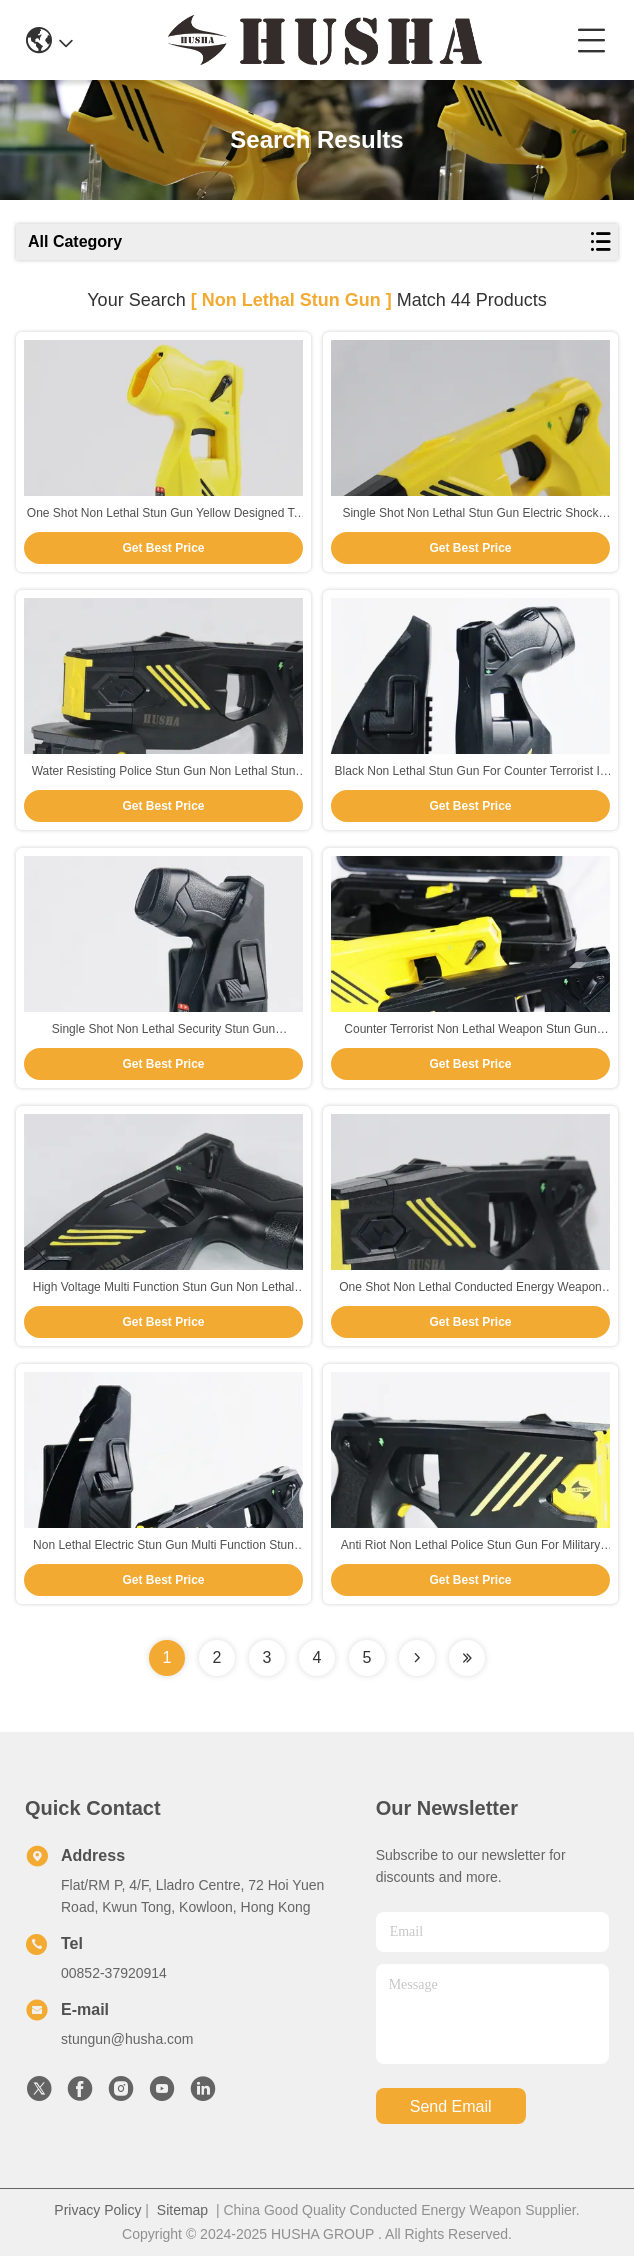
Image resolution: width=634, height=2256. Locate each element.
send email (451, 2106)
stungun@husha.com (127, 2039)
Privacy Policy (97, 2210)
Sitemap (182, 2210)
